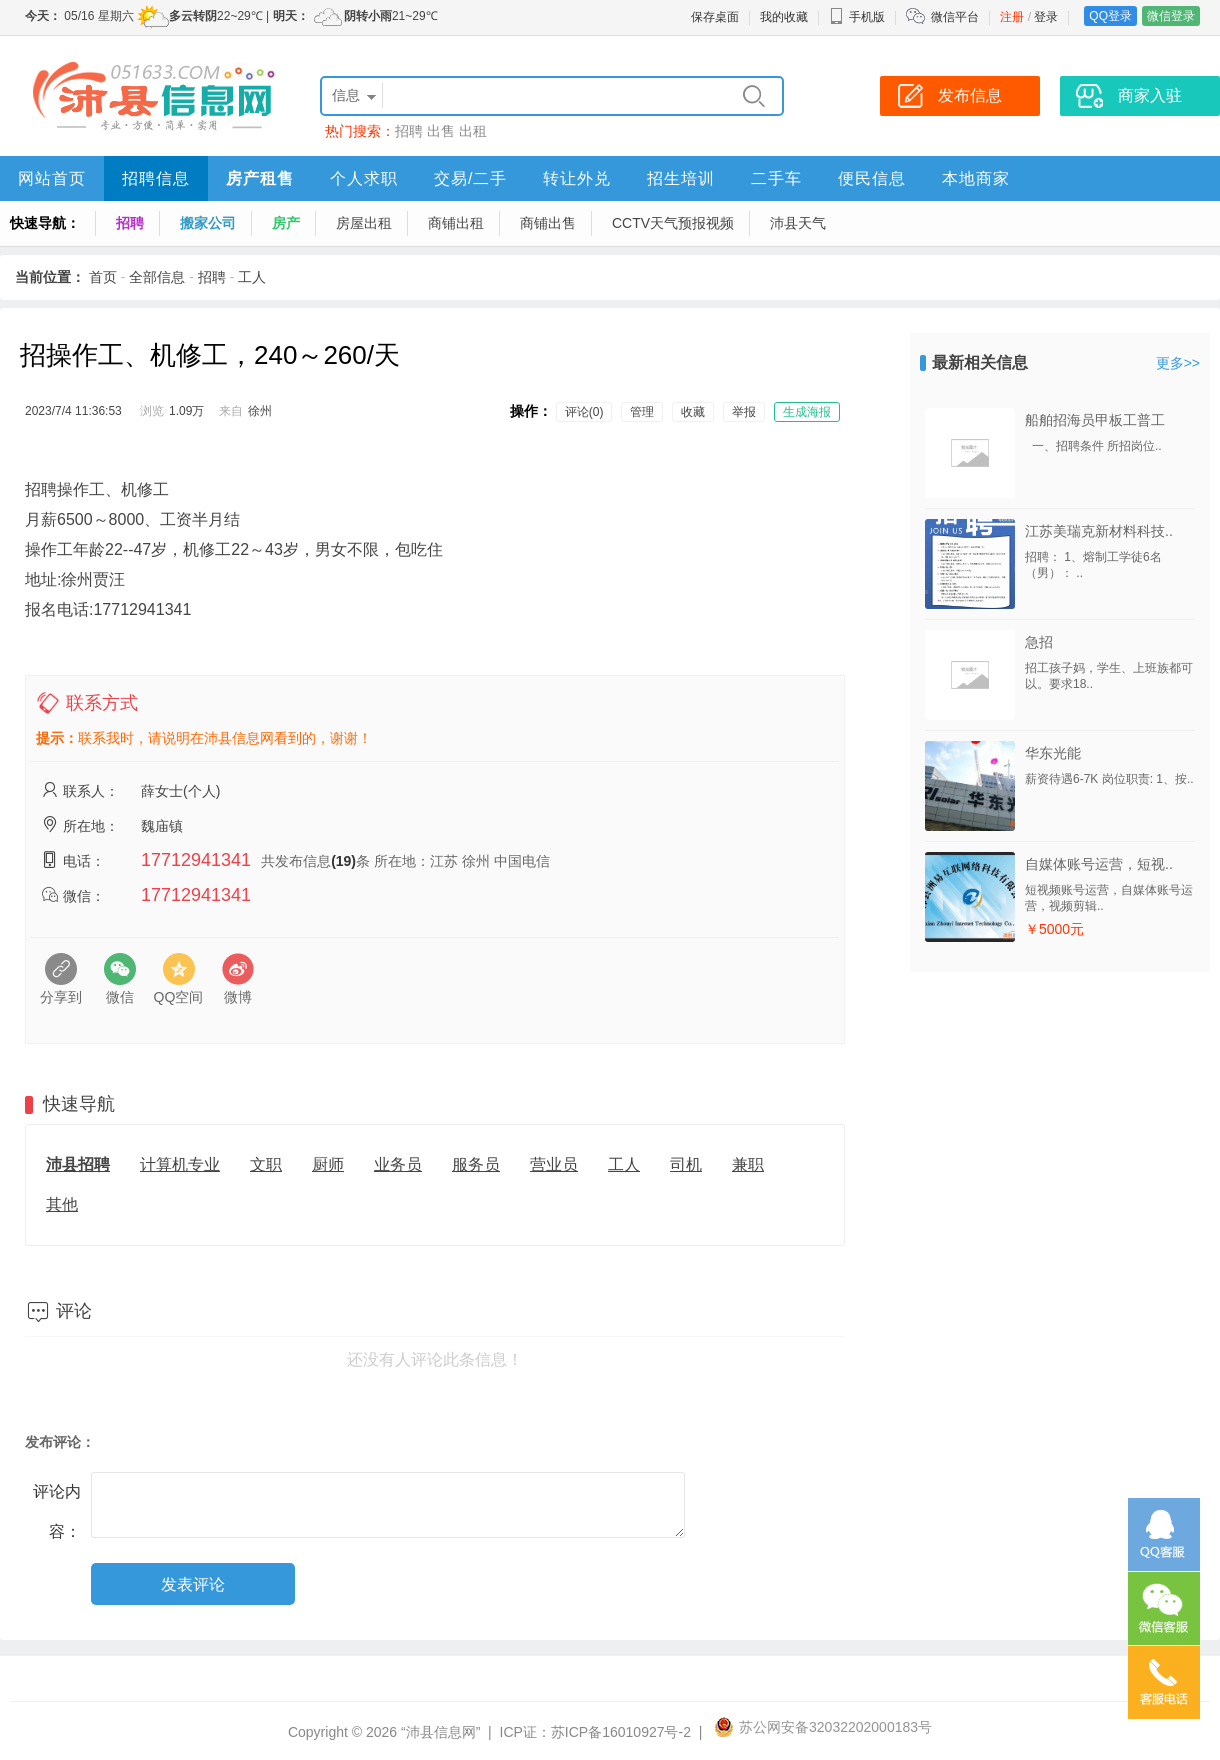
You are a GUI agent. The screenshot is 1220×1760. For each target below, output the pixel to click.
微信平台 (955, 17)
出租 (473, 131)
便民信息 (872, 178)
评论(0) (584, 412)
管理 (642, 412)
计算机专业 (180, 1164)
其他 (62, 1204)
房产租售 (260, 178)
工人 (252, 277)
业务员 (398, 1164)
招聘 (409, 131)
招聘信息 (156, 178)
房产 (286, 223)
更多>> (1178, 363)
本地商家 (976, 178)
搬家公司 (208, 223)
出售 (441, 131)
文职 (266, 1164)
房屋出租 (364, 223)
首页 (103, 277)
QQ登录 (1110, 16)
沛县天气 (798, 223)
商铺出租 (456, 223)
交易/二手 (470, 178)
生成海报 (807, 412)
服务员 (476, 1164)
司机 (686, 1164)
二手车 (776, 178)
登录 (1046, 17)
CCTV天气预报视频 (673, 223)
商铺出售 (548, 223)
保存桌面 (715, 17)
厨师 (328, 1164)
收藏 (693, 412)
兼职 (748, 1164)
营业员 (554, 1164)
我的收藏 (784, 17)
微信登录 (1171, 16)
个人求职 (364, 178)
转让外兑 (577, 178)
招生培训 (681, 178)
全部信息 (157, 277)
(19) (343, 861)
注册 (1012, 17)
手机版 (857, 17)
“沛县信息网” (440, 1732)
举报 (744, 412)
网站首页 (52, 178)
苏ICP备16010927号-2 (621, 1732)
